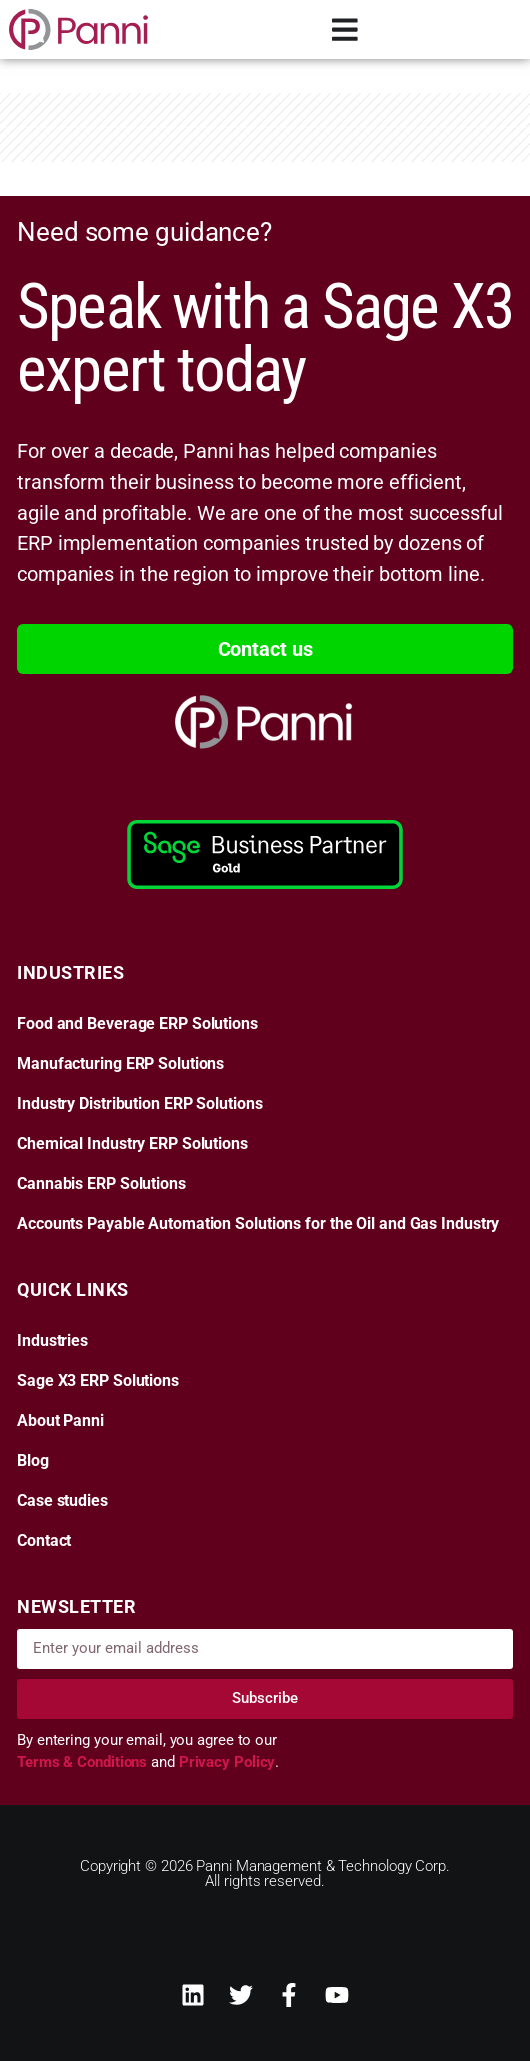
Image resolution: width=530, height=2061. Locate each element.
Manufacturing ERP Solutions (120, 1064)
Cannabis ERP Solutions (101, 1184)
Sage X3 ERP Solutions (98, 1381)
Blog (33, 1461)
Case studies (62, 1501)
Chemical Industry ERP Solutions (132, 1144)
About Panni (60, 1421)
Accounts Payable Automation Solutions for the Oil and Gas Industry (258, 1224)
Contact (44, 1541)
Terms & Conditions (84, 1762)
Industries (52, 1341)
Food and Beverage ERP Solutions (137, 1024)
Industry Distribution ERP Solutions (140, 1104)
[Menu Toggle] (345, 29)
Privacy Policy (227, 1762)
